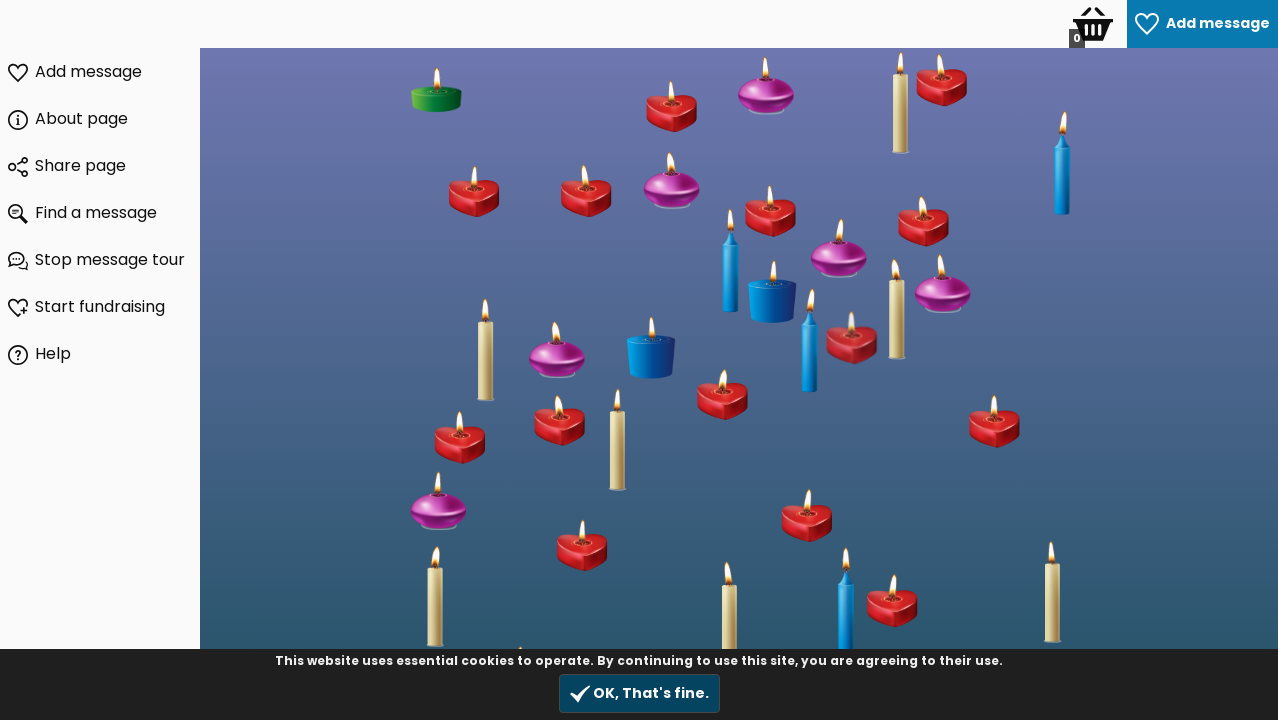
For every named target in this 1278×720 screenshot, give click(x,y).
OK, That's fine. (639, 693)
